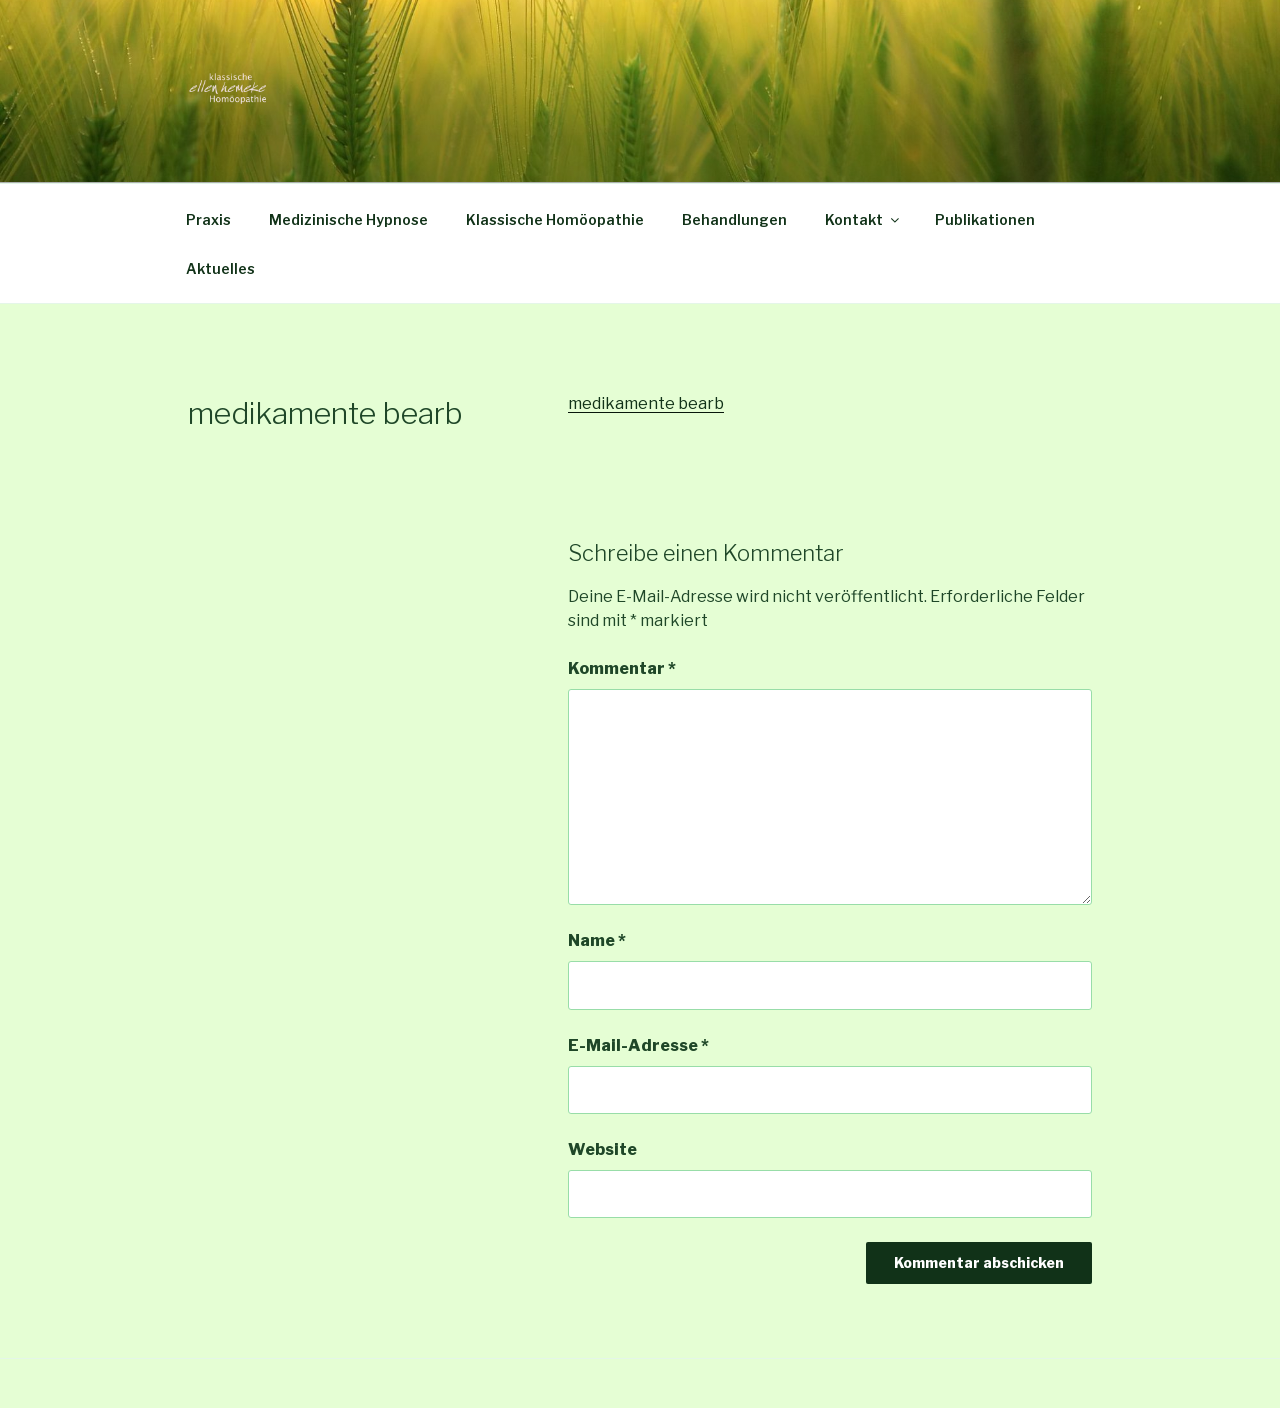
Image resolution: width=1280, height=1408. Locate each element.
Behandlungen (734, 219)
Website (602, 1149)
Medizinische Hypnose (348, 219)
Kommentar (622, 668)
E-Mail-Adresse (638, 1045)
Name (597, 940)
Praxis (208, 219)
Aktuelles (220, 268)
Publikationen (985, 219)
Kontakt (863, 219)
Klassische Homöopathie (555, 219)
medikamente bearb (646, 403)
